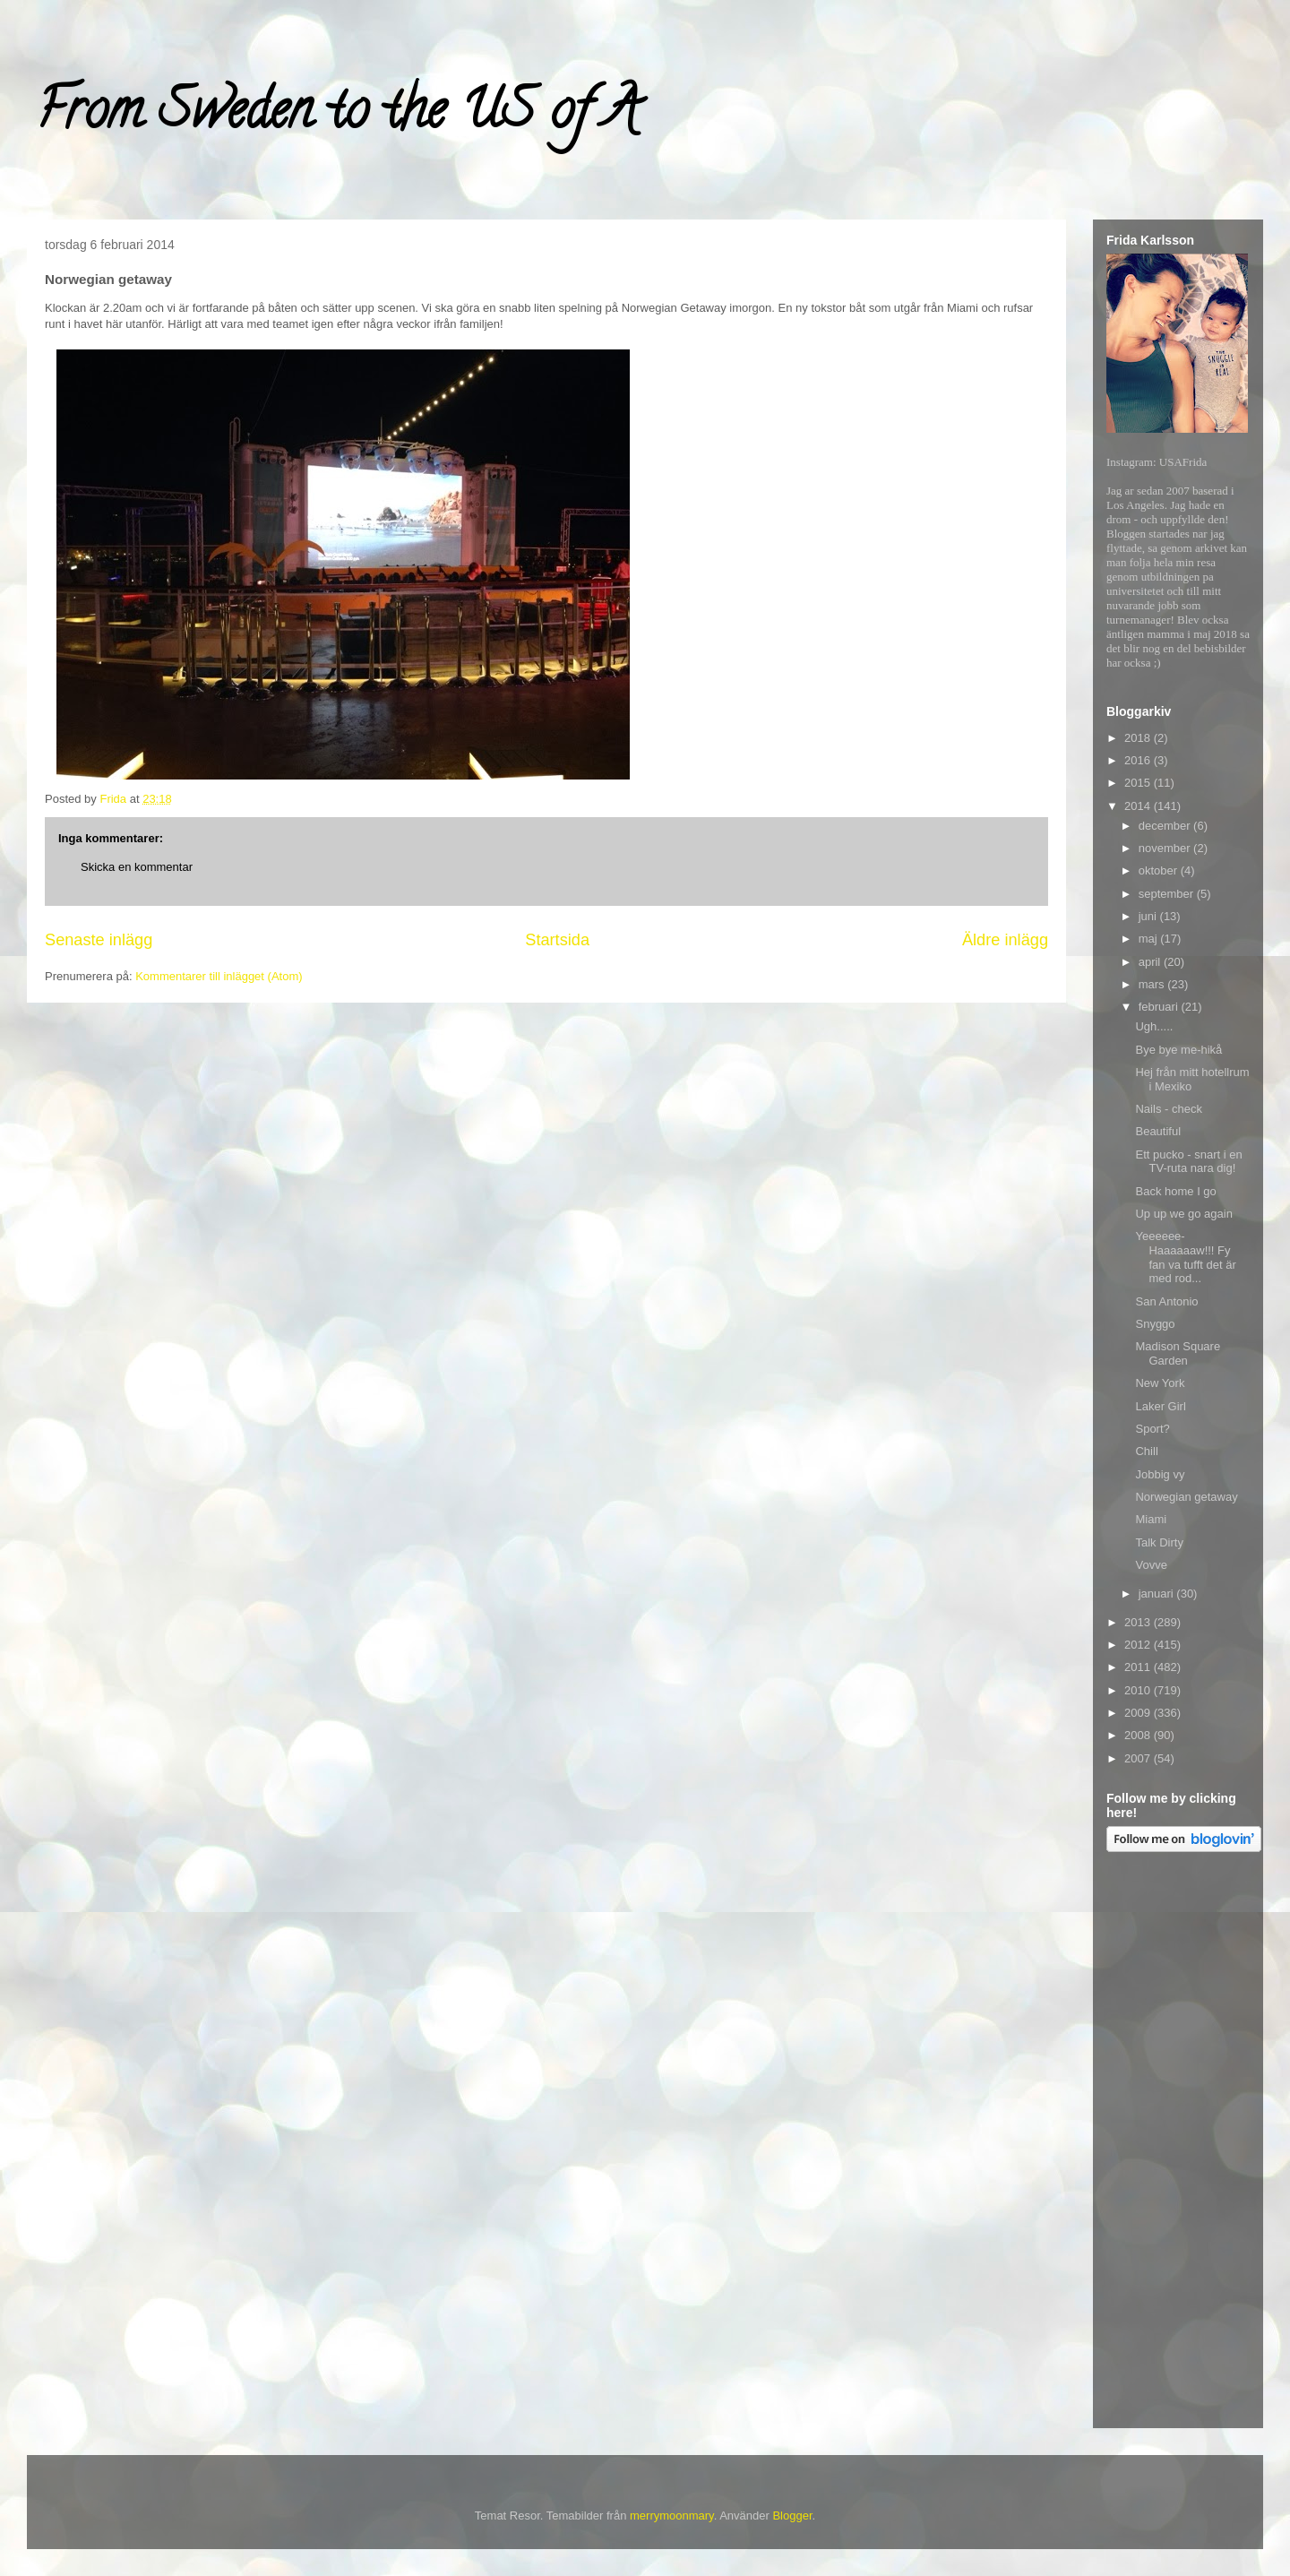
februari (1160, 1006)
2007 (1139, 1758)
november (1166, 848)
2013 (1139, 1622)
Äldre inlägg (1005, 940)
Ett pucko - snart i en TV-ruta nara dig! (1188, 1162)
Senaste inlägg (98, 940)
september (1168, 893)
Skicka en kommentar (137, 867)
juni (1149, 916)
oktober (1160, 870)
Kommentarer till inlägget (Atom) (218, 976)
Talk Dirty (1158, 1542)
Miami (1150, 1519)
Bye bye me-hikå (1178, 1049)
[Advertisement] (1178, 2143)
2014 (1139, 806)
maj (1150, 938)
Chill (1146, 1451)
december (1166, 825)
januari (1158, 1593)
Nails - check (1168, 1109)
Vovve (1150, 1565)
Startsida (557, 940)
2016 (1139, 760)
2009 (1139, 1712)
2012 (1139, 1644)
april (1151, 962)
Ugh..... (1154, 1026)
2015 (1139, 782)
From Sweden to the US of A (337, 115)
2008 (1139, 1735)
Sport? (1152, 1428)
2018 (1139, 738)
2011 (1139, 1667)
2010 (1139, 1690)
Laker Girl (1160, 1406)
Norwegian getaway (1186, 1496)
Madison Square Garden (1177, 1353)
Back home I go (1175, 1191)
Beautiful (1158, 1131)
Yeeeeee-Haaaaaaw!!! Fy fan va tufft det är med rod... (1185, 1257)
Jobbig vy (1159, 1474)
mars (1153, 984)
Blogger (792, 2515)
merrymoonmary (672, 2515)
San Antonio (1166, 1301)
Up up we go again (1183, 1213)
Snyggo (1154, 1324)
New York (1159, 1383)
